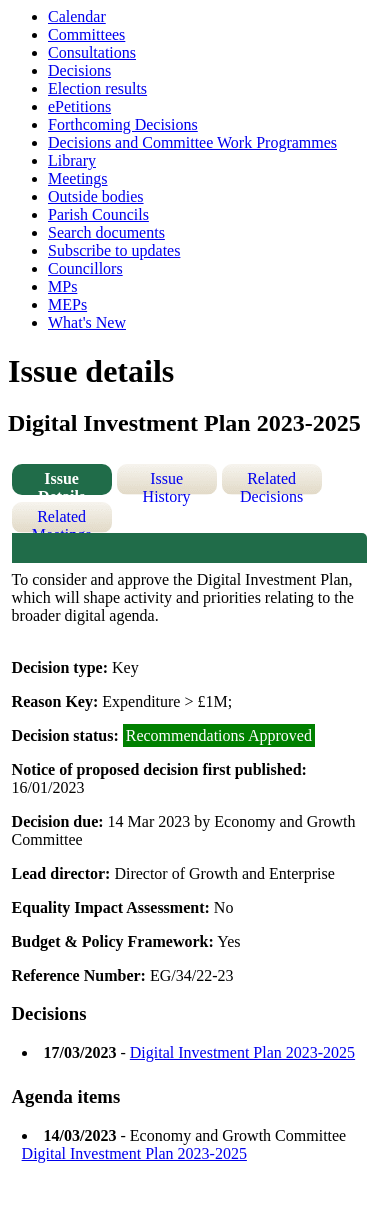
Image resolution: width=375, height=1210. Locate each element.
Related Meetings (62, 520)
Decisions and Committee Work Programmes (192, 142)
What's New (87, 322)
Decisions (79, 70)
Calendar (77, 16)
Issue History (167, 482)
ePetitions (79, 106)
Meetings (78, 178)
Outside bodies (96, 196)
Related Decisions (271, 482)
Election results (97, 88)
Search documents (106, 232)
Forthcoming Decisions (123, 124)
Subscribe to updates (114, 250)
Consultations (92, 52)
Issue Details (61, 482)
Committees (86, 34)
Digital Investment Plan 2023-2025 (242, 1052)
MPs (62, 286)
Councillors (85, 268)
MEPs (67, 304)
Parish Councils (98, 214)
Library (72, 160)
